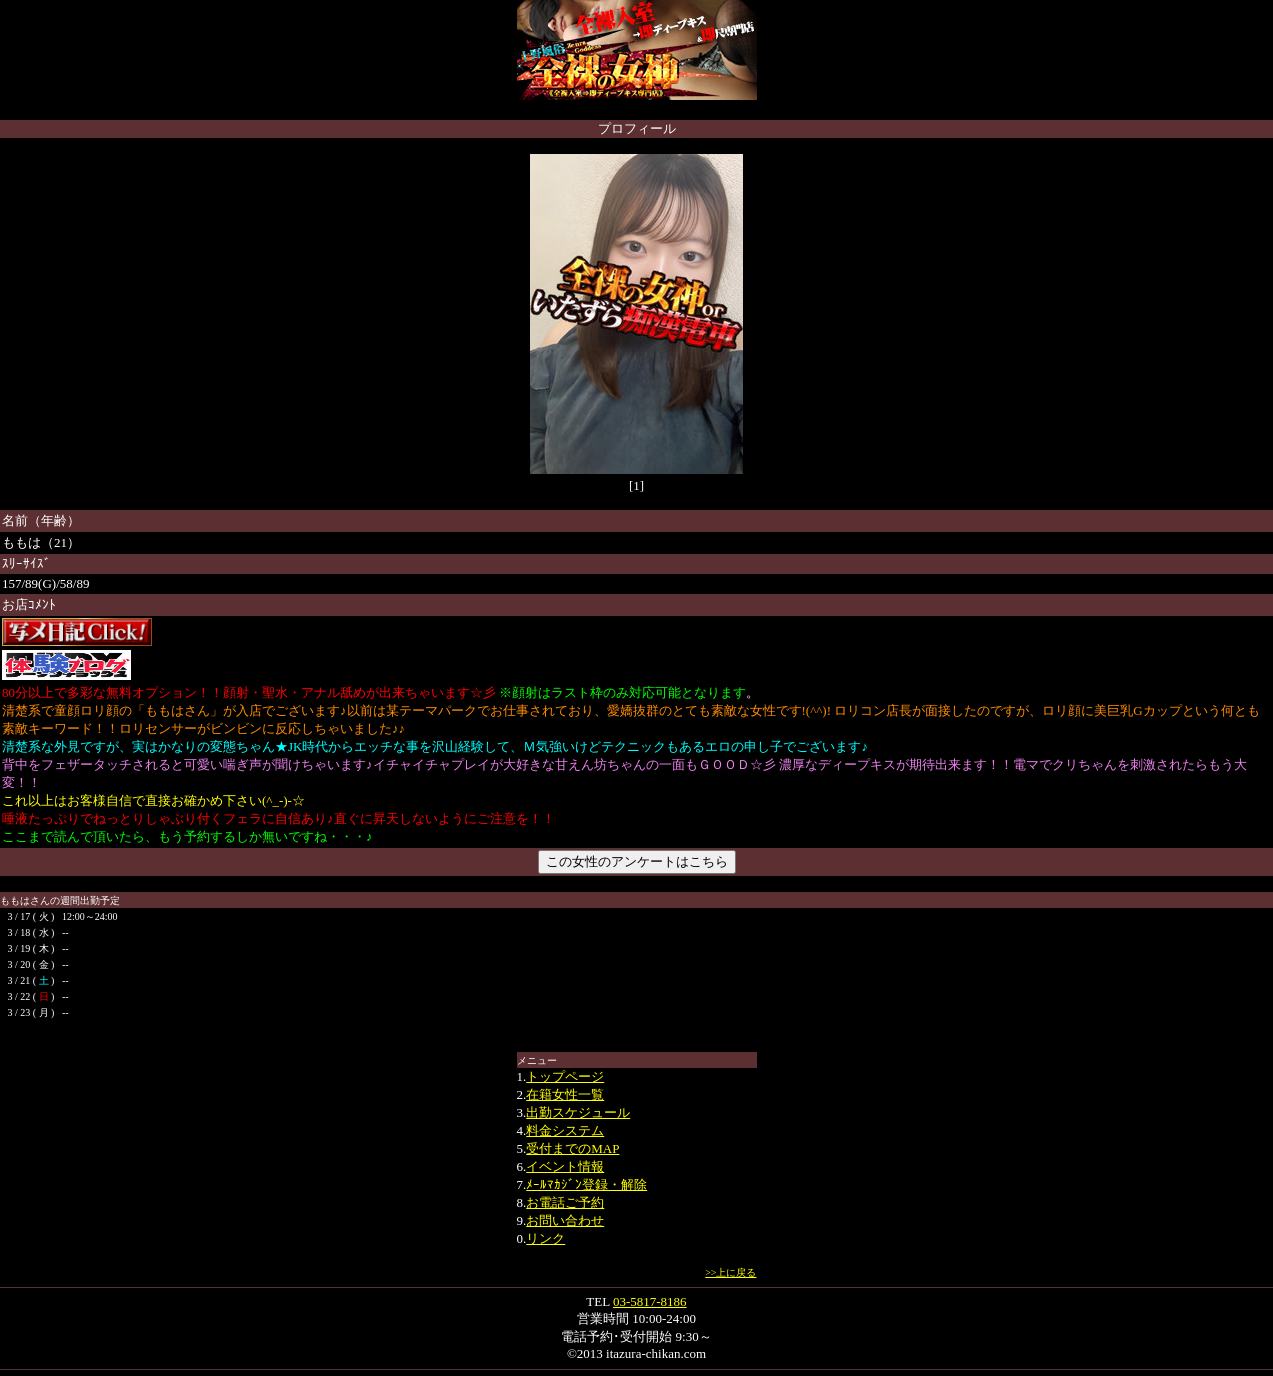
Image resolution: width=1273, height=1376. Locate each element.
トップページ (565, 1076)
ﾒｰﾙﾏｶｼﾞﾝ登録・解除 (586, 1184)
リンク (545, 1238)
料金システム (565, 1130)
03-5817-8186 (650, 1301)
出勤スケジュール (578, 1112)
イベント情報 (565, 1166)
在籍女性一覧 (565, 1094)
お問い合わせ (565, 1220)
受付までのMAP (572, 1148)
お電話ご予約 (565, 1202)
